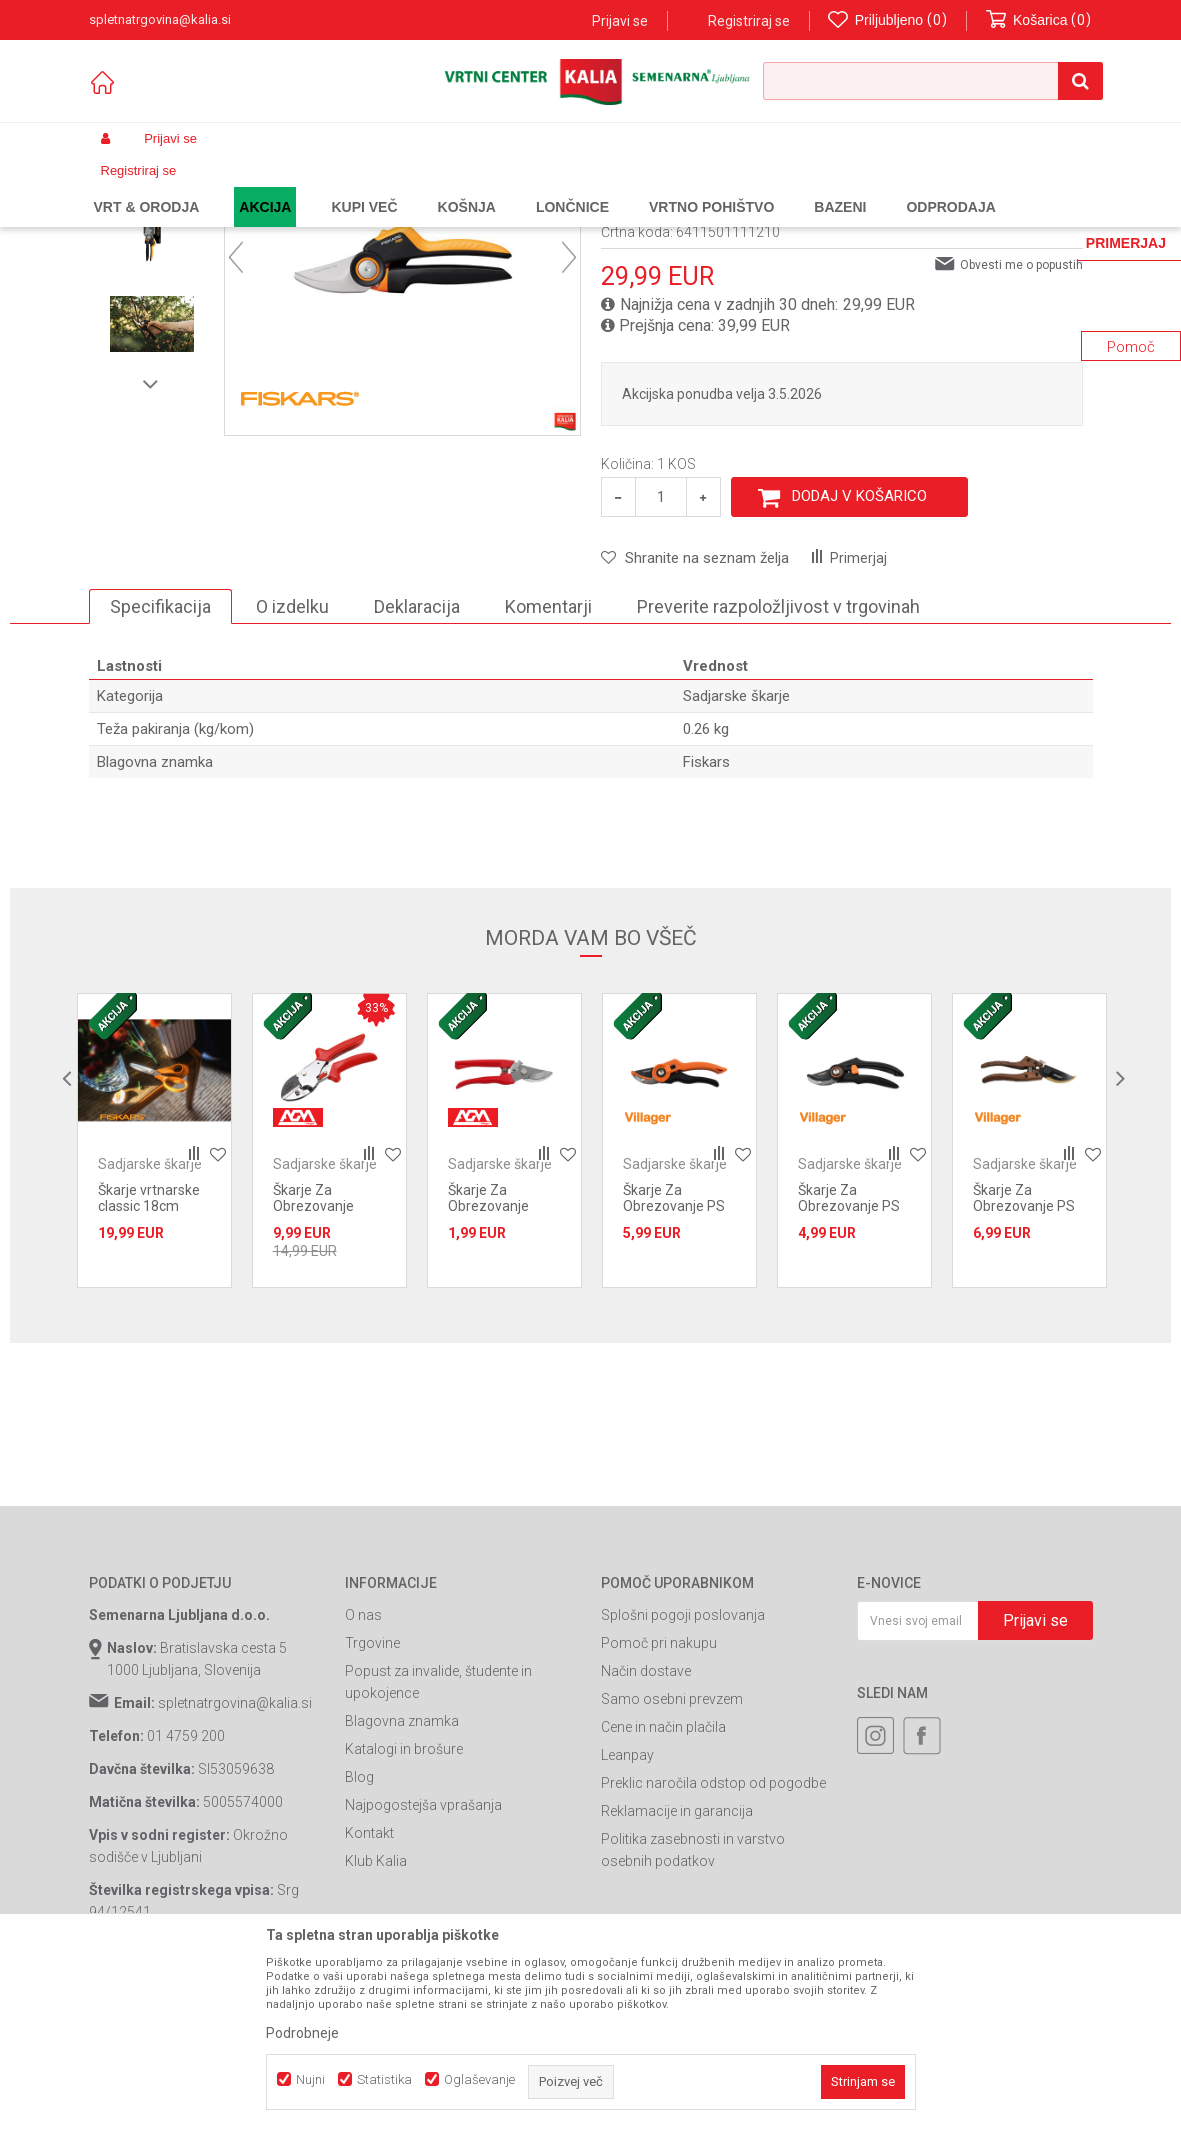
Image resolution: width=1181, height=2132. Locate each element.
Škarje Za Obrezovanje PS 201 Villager (674, 1369)
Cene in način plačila (663, 1890)
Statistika (384, 2079)
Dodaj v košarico (859, 659)
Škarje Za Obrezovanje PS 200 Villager (849, 1369)
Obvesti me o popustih (1021, 428)
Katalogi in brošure (404, 1912)
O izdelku (292, 769)
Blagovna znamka (402, 1884)
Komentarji (548, 769)
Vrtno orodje (359, 186)
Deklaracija (417, 769)
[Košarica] (1039, 20)
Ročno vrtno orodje (460, 186)
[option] (152, 315)
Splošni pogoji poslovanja (683, 1778)
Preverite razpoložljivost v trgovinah (778, 769)
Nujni (310, 2079)
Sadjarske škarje (572, 186)
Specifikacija (160, 769)
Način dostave (646, 1834)
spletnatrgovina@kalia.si (235, 1866)
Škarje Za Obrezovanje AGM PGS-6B (314, 1369)
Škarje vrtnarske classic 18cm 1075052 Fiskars (149, 1369)
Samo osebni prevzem (672, 1862)
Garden (290, 186)
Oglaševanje (479, 2079)
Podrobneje (302, 2033)
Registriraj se (749, 21)
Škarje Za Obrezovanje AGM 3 (488, 1369)
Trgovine (372, 1806)
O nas (363, 1778)
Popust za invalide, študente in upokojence (438, 1845)
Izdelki (237, 186)
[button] (933, 81)
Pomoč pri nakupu (659, 1806)
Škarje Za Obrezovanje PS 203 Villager (1024, 1369)
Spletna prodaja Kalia (146, 186)
